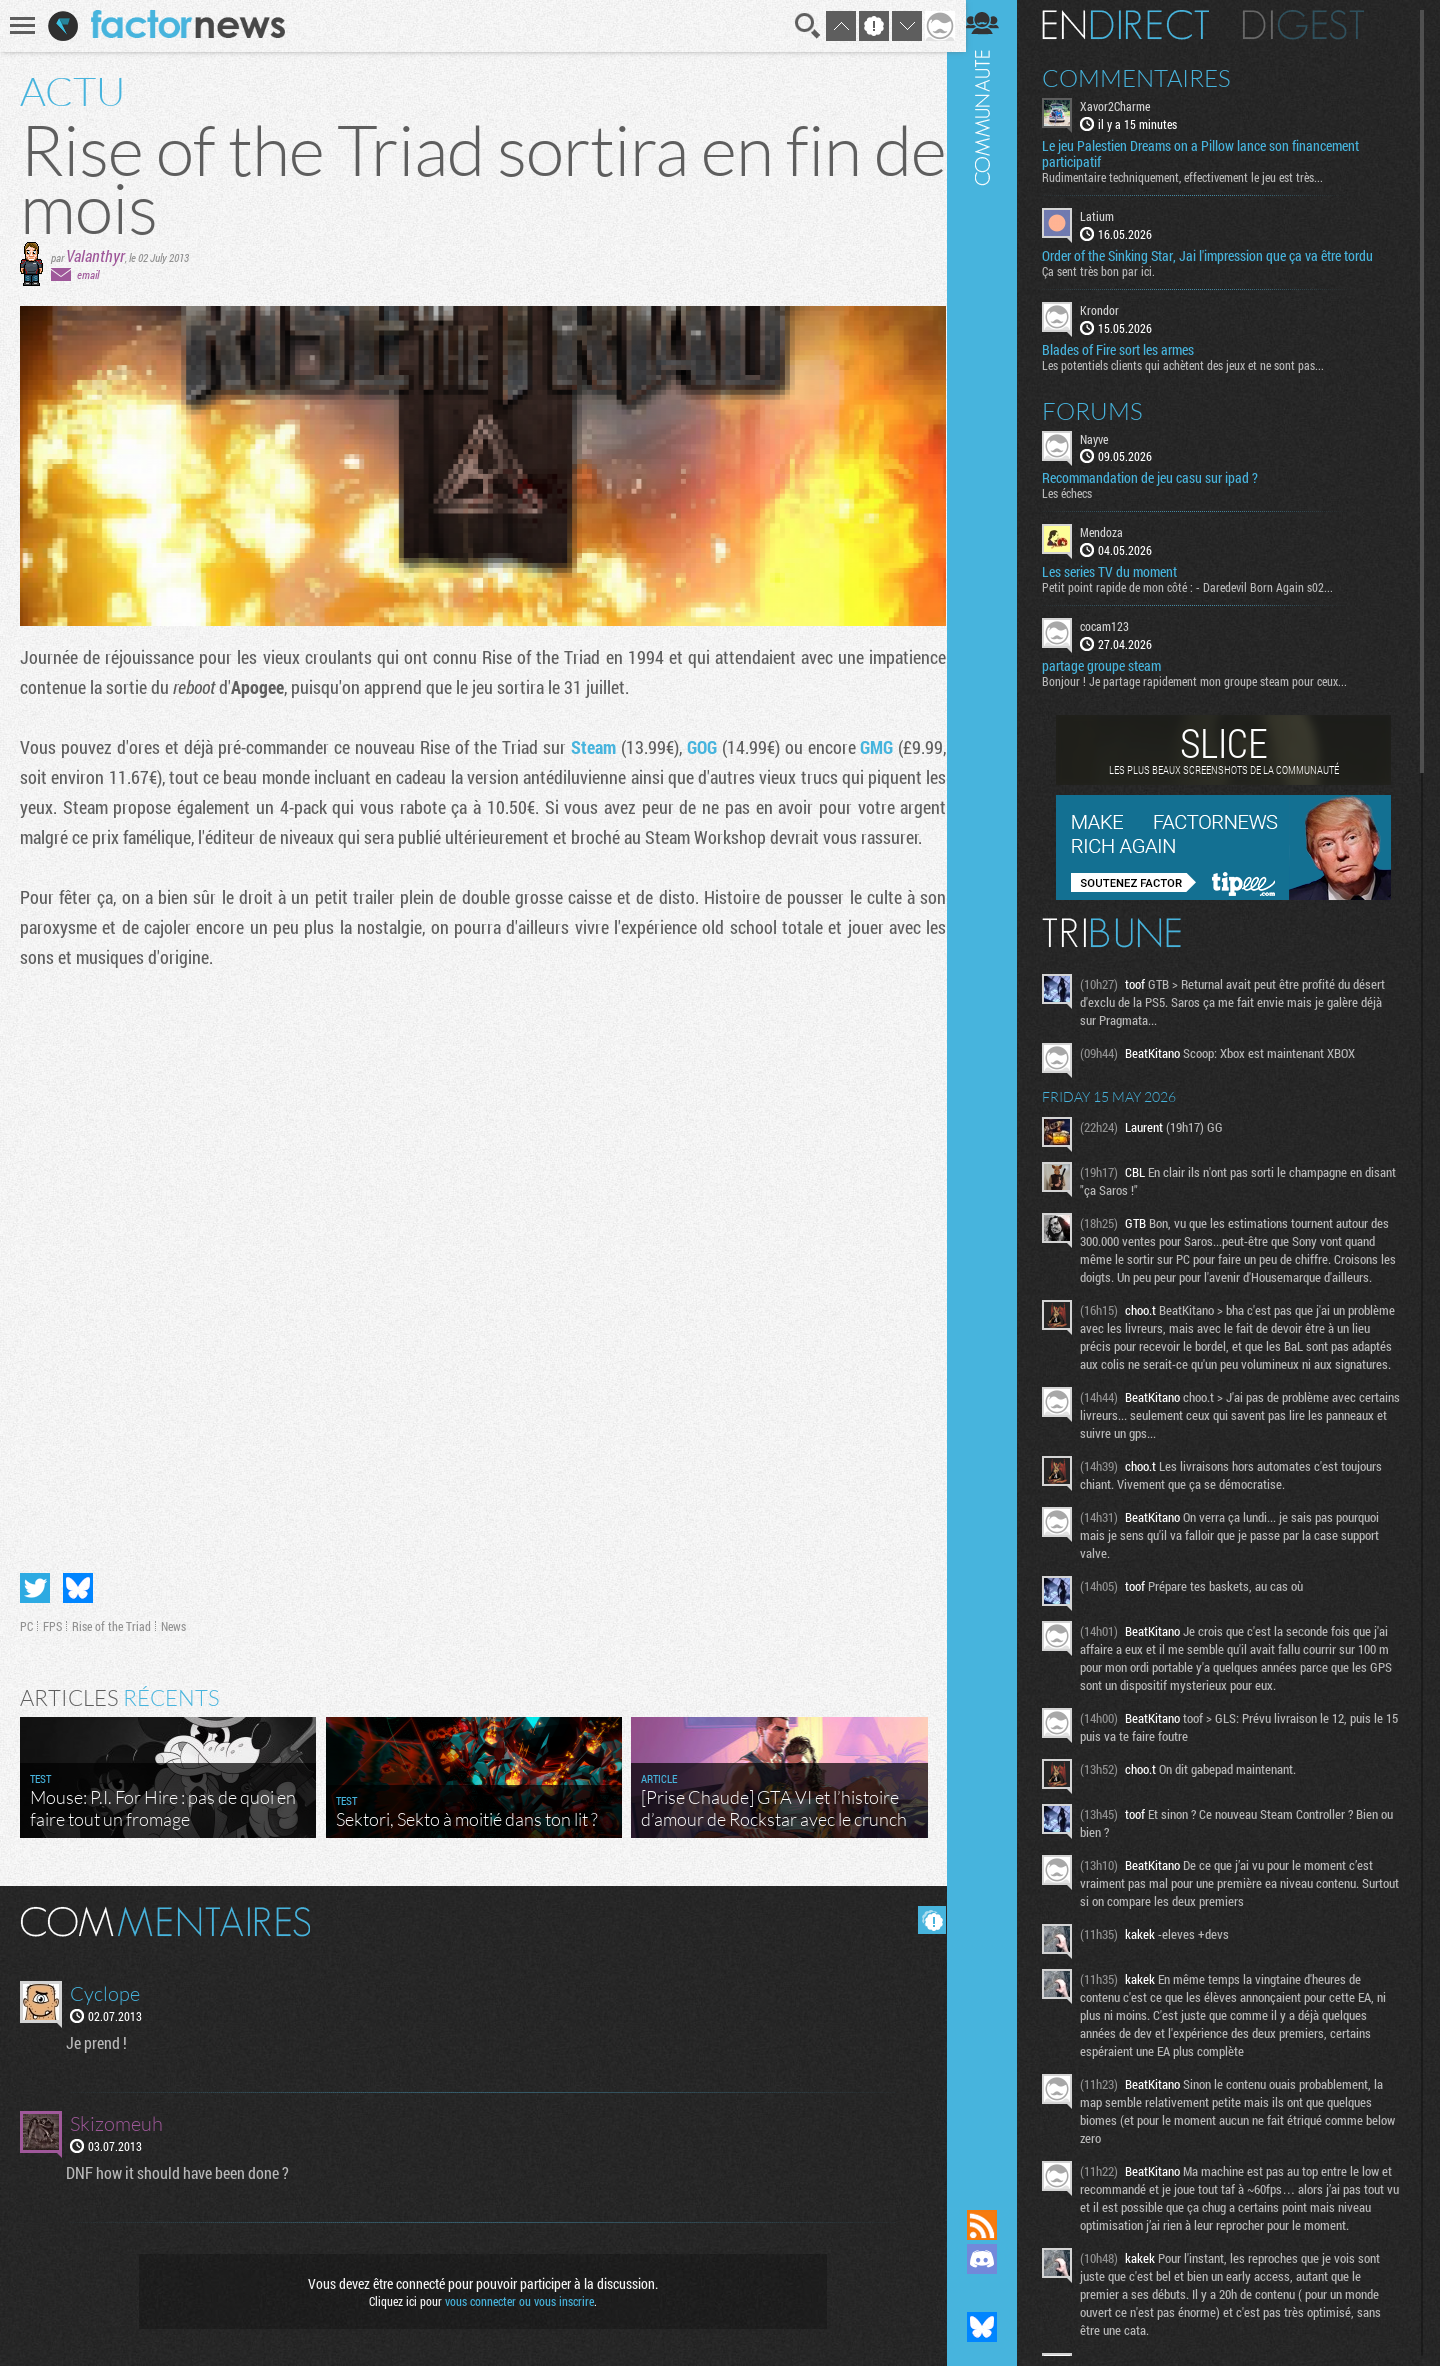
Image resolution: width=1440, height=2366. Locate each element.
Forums (1105, 410)
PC (26, 1623)
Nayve (1107, 438)
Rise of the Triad (111, 1623)
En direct (1138, 25)
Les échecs (1080, 493)
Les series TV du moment (1122, 572)
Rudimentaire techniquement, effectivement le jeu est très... (1195, 177)
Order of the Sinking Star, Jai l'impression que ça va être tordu (1220, 256)
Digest (1316, 25)
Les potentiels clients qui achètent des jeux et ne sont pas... (1196, 364)
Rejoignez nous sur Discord (995, 2259)
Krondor (1112, 310)
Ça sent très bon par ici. (1111, 271)
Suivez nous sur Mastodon (995, 2293)
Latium (1110, 216)
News (173, 1623)
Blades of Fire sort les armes (1131, 349)
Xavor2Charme (1128, 106)
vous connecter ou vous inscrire (516, 2298)
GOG (697, 747)
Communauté (995, 1085)
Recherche (802, 26)
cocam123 (1117, 626)
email (88, 274)
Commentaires (1149, 78)
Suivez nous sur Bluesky (995, 2327)
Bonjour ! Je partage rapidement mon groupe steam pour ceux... (1207, 681)
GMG (870, 747)
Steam (588, 747)
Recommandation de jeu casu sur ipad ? (1163, 478)
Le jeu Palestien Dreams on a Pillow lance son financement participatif (1213, 154)
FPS (52, 1623)
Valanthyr (95, 255)
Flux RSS (995, 2225)
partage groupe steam (1114, 666)
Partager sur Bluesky (78, 1585)
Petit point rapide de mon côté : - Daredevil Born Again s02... (1200, 587)
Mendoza (1114, 532)
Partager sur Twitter (35, 1585)
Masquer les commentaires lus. (926, 1917)
